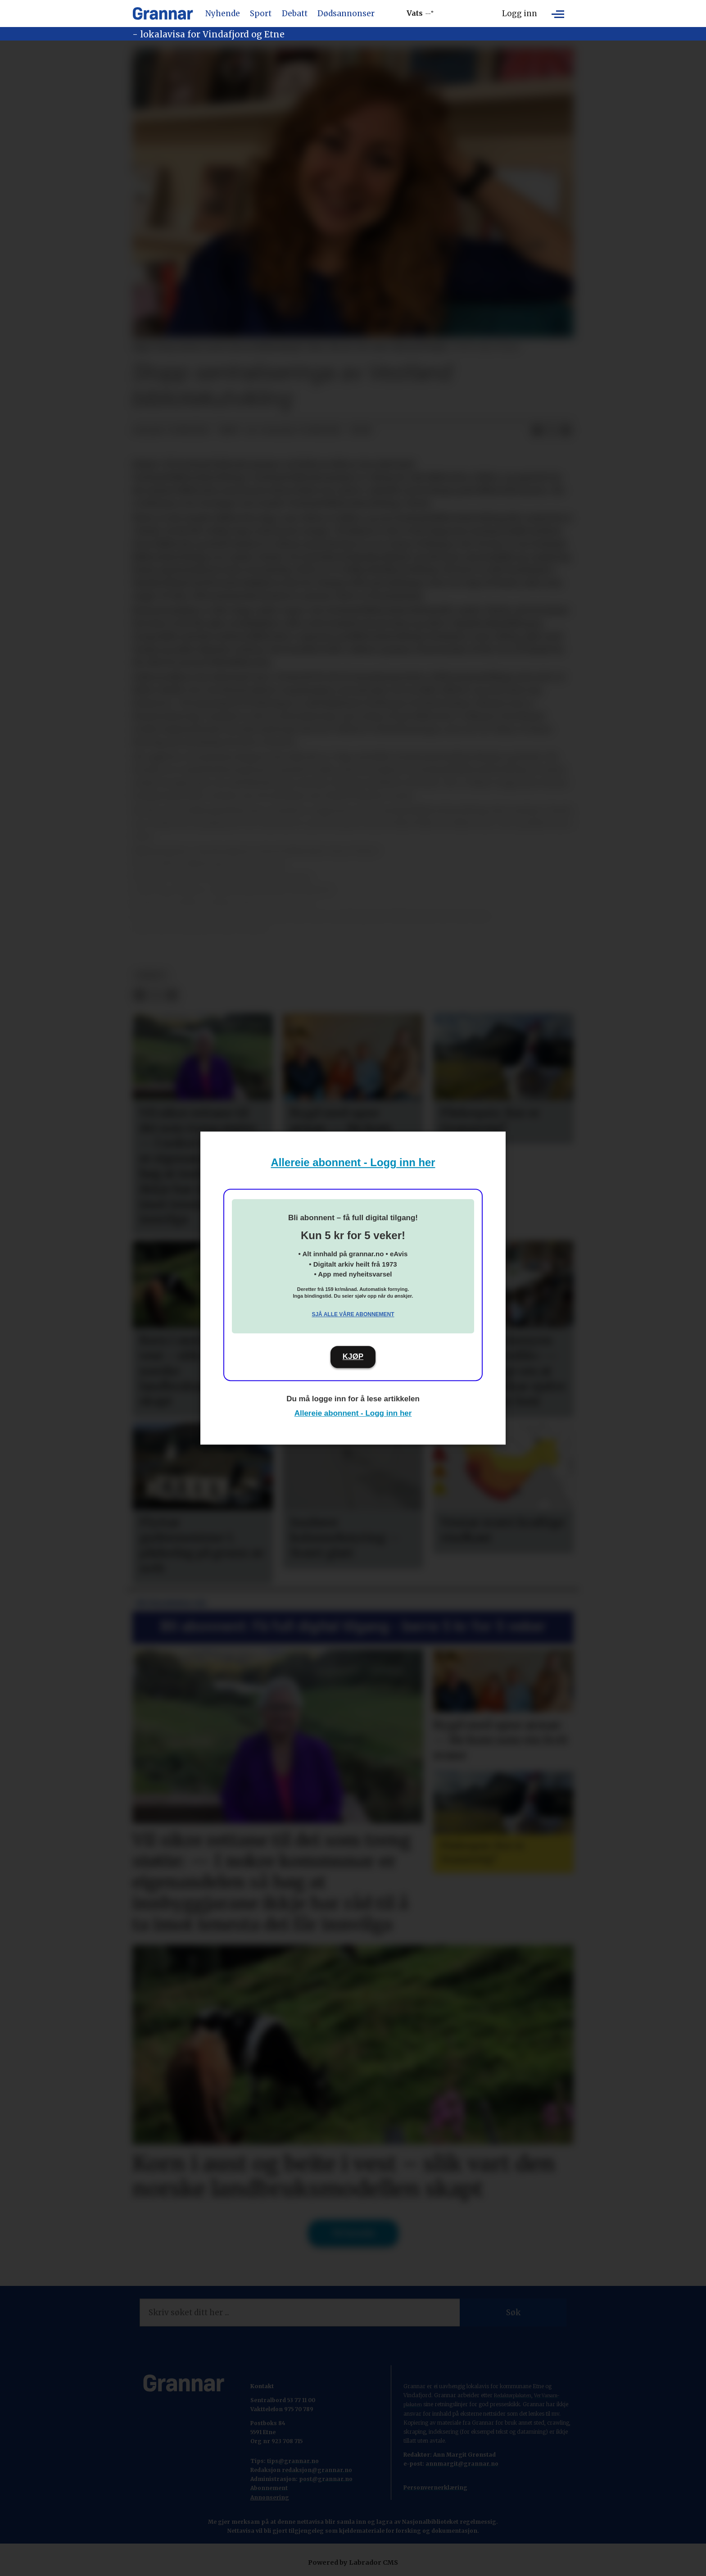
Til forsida (353, 2233)
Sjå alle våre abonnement (353, 1314)
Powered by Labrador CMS (353, 2562)
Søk (513, 2312)
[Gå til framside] (162, 13)
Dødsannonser (346, 13)
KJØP (353, 1356)
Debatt (295, 13)
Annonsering (269, 2497)
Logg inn (519, 13)
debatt (151, 975)
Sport (261, 13)
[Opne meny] (558, 13)
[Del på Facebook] (537, 430)
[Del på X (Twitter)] (551, 430)
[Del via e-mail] (566, 430)
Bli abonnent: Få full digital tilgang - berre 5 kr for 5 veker (353, 1626)
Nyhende (222, 13)
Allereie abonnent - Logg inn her (353, 1162)
